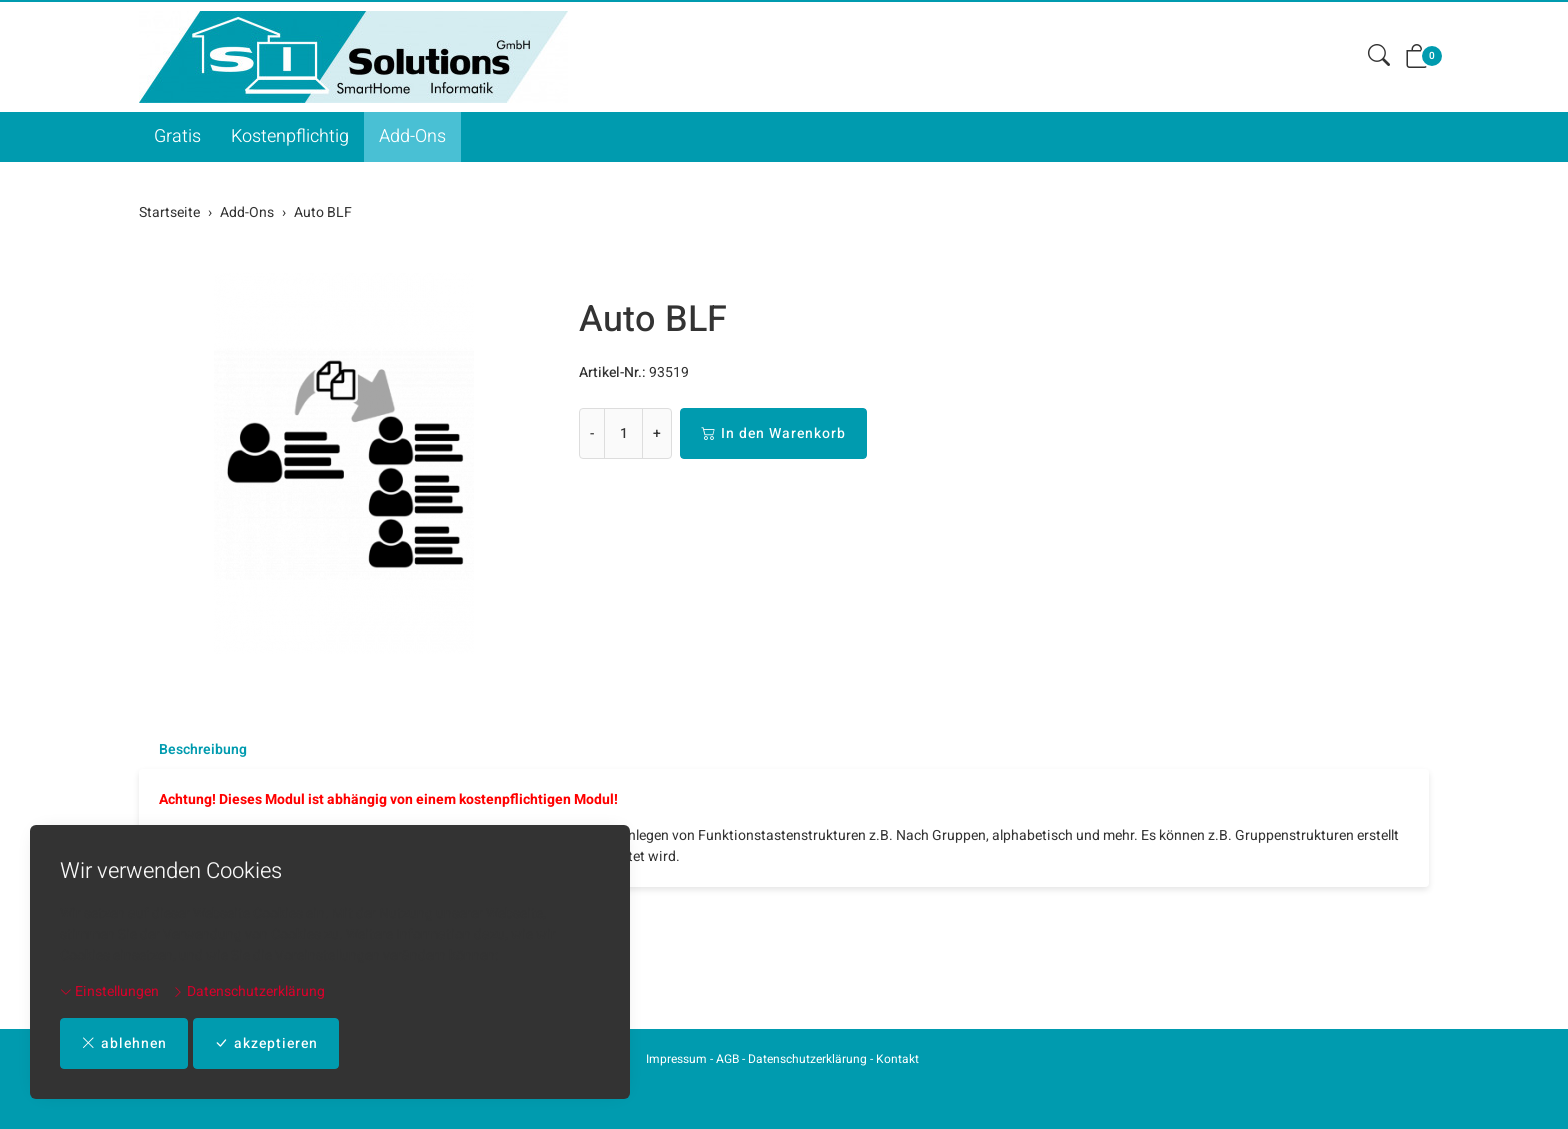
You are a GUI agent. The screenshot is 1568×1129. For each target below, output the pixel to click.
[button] (1379, 56)
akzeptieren (266, 1043)
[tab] (193, 750)
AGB (727, 1059)
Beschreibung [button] (203, 750)
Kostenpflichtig (290, 136)
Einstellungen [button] (109, 991)
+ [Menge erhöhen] (657, 433)
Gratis (177, 136)
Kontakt (897, 1059)
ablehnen (124, 1043)
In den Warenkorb (773, 433)
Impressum (676, 1059)
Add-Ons (412, 136)
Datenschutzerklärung (248, 991)
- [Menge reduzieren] (592, 433)
